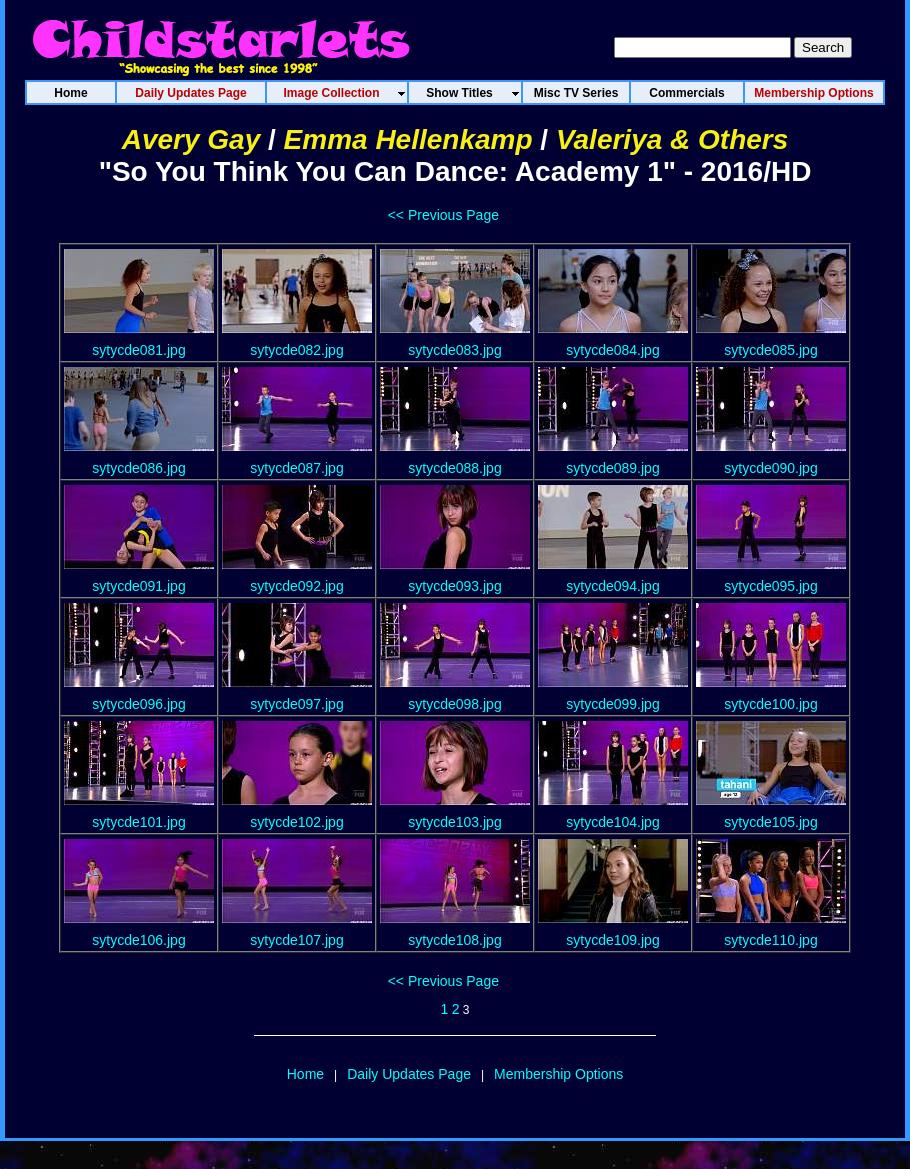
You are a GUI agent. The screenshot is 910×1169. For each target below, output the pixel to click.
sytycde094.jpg (612, 586)
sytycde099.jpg (612, 704)
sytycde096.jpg (138, 704)
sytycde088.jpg (454, 468)
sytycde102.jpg (296, 822)
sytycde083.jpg (454, 350)
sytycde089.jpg (612, 468)
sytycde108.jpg (454, 940)
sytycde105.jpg (770, 822)
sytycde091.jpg (138, 586)
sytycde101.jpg (138, 822)
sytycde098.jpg (454, 704)
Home (305, 1074)
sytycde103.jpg (454, 822)
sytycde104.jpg (612, 822)
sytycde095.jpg (770, 586)
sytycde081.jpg (138, 350)
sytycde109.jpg (612, 940)
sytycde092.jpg (296, 586)
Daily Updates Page (409, 1074)
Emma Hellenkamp (408, 139)
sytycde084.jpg (612, 350)
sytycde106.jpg (138, 940)
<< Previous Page (443, 215)
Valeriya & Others (672, 139)
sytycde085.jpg (770, 350)
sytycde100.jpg (770, 704)
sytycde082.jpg (296, 350)
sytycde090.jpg (770, 468)
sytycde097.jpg (296, 704)
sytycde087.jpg (296, 468)
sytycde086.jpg (138, 468)
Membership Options (558, 1074)
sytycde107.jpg (296, 940)
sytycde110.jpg (770, 940)
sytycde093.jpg (454, 586)
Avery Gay (191, 139)
